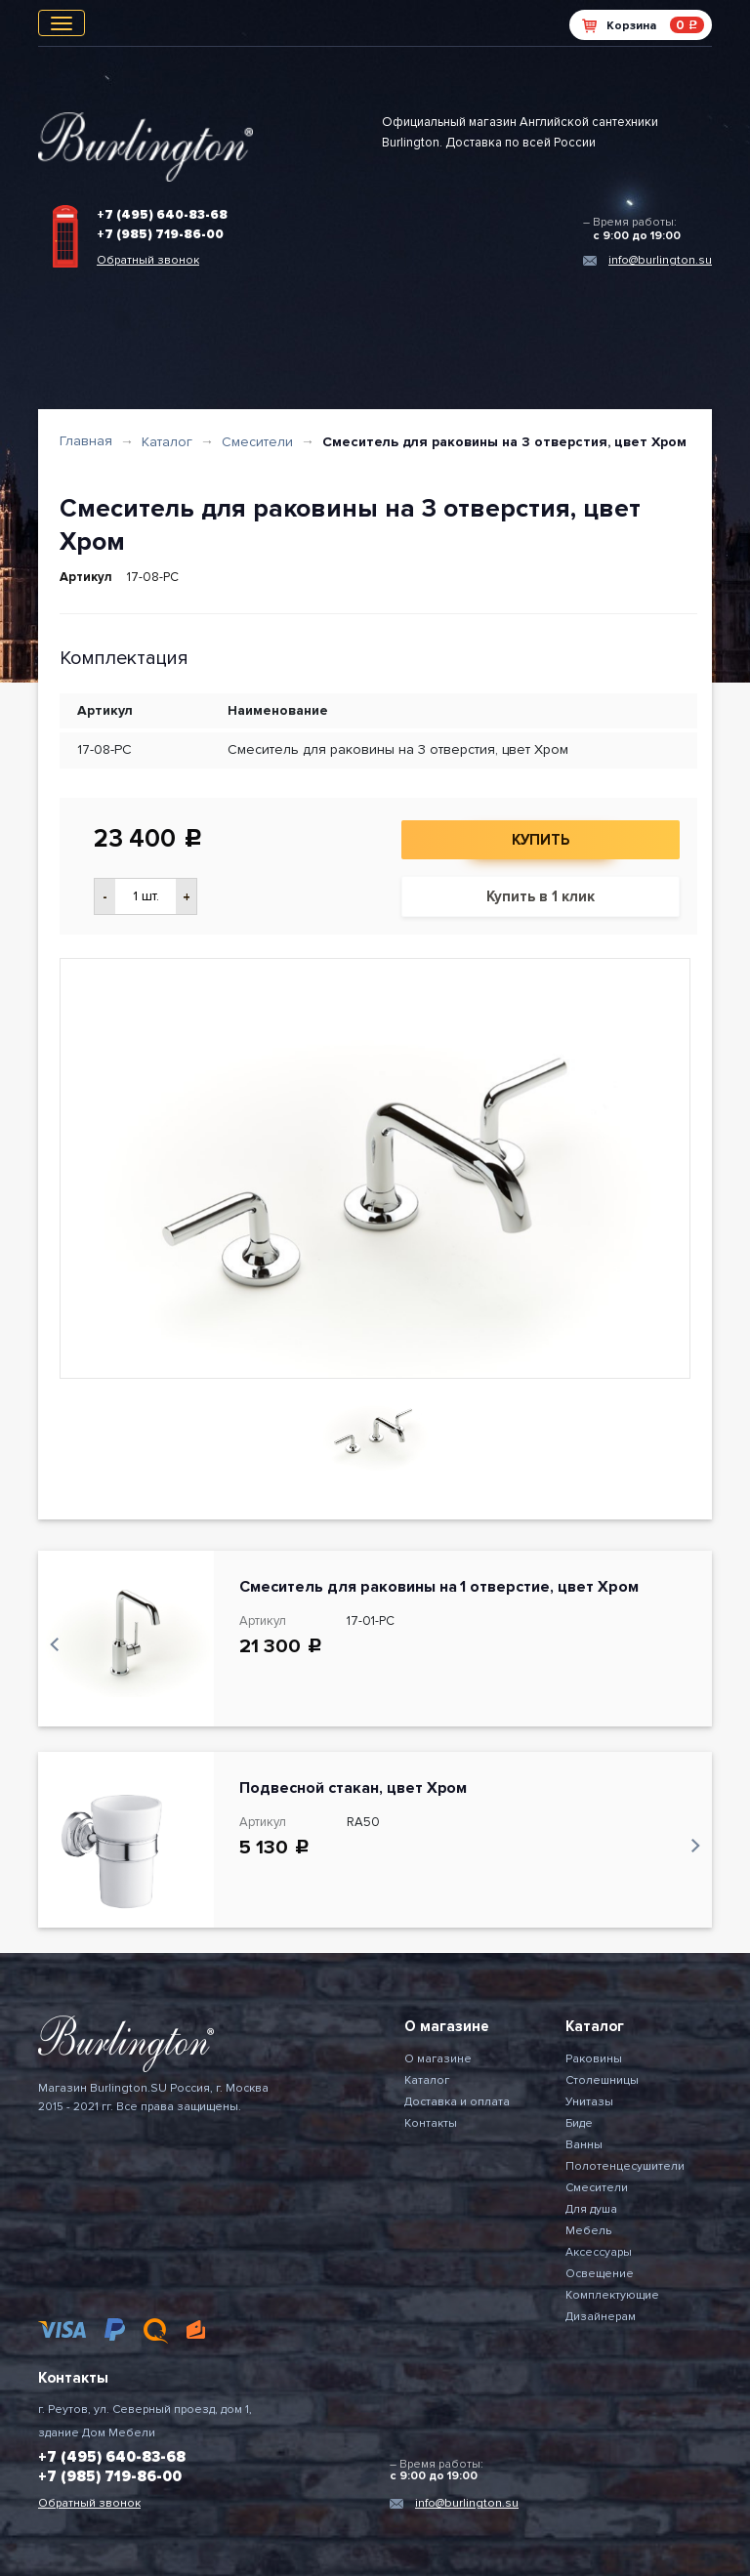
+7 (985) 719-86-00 (160, 234)
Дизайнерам (600, 2316)
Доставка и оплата (457, 2102)
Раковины (593, 2059)
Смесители (257, 442)
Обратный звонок (148, 260)
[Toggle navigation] (61, 23)
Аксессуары (598, 2252)
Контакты (430, 2123)
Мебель (588, 2230)
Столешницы (602, 2080)
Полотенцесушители (625, 2166)
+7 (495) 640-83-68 (162, 215)
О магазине (438, 2059)
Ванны (584, 2145)
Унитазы (589, 2102)
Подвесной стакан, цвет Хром (353, 1788)
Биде (579, 2123)
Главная (86, 441)
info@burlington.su (660, 260)
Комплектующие (612, 2295)
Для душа (591, 2209)
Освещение (599, 2273)
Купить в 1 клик (540, 896)
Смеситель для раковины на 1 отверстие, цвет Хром (439, 1587)
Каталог (167, 442)
